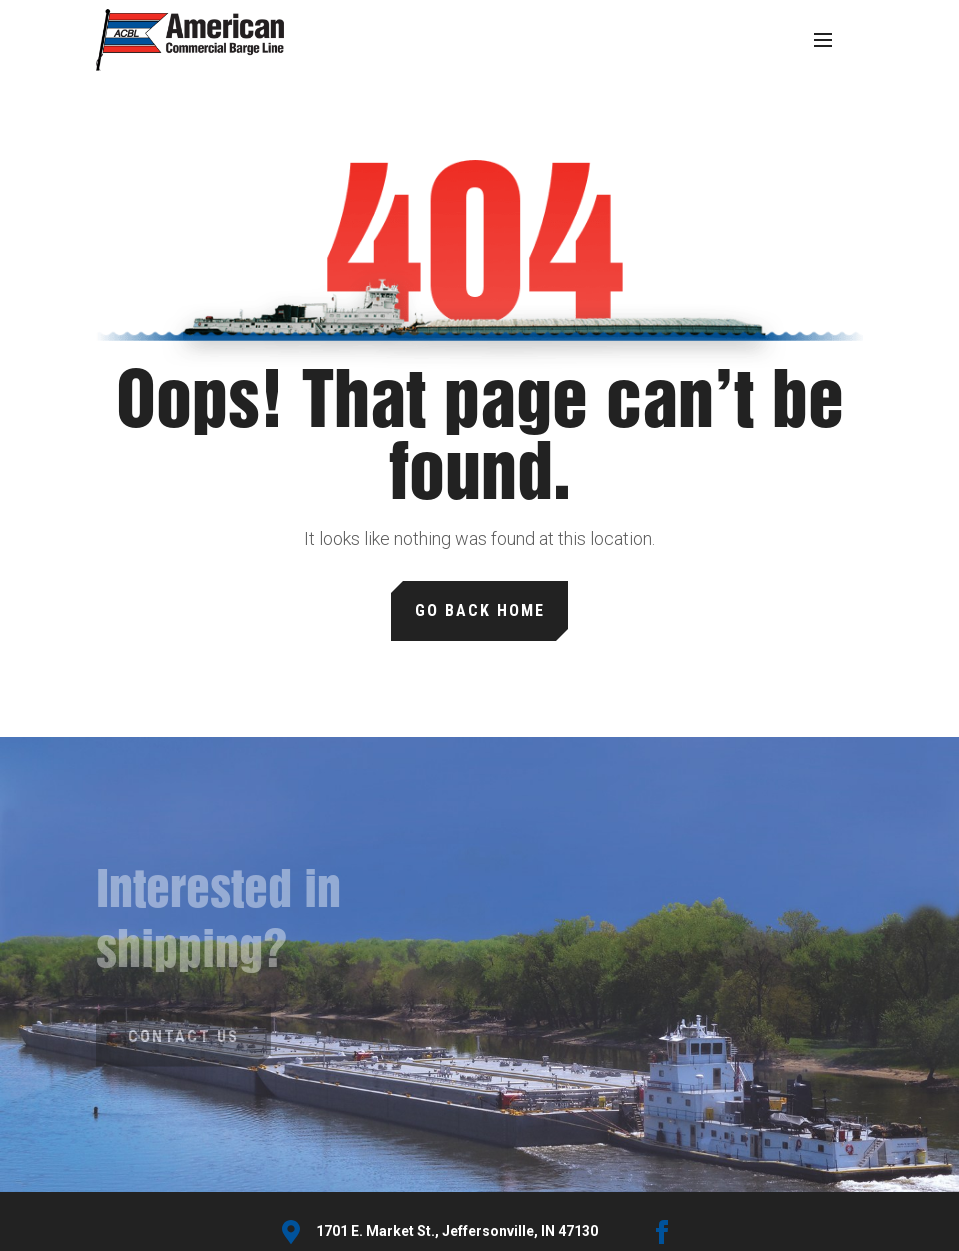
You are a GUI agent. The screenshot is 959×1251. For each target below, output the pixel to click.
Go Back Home (480, 610)
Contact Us (183, 1036)
